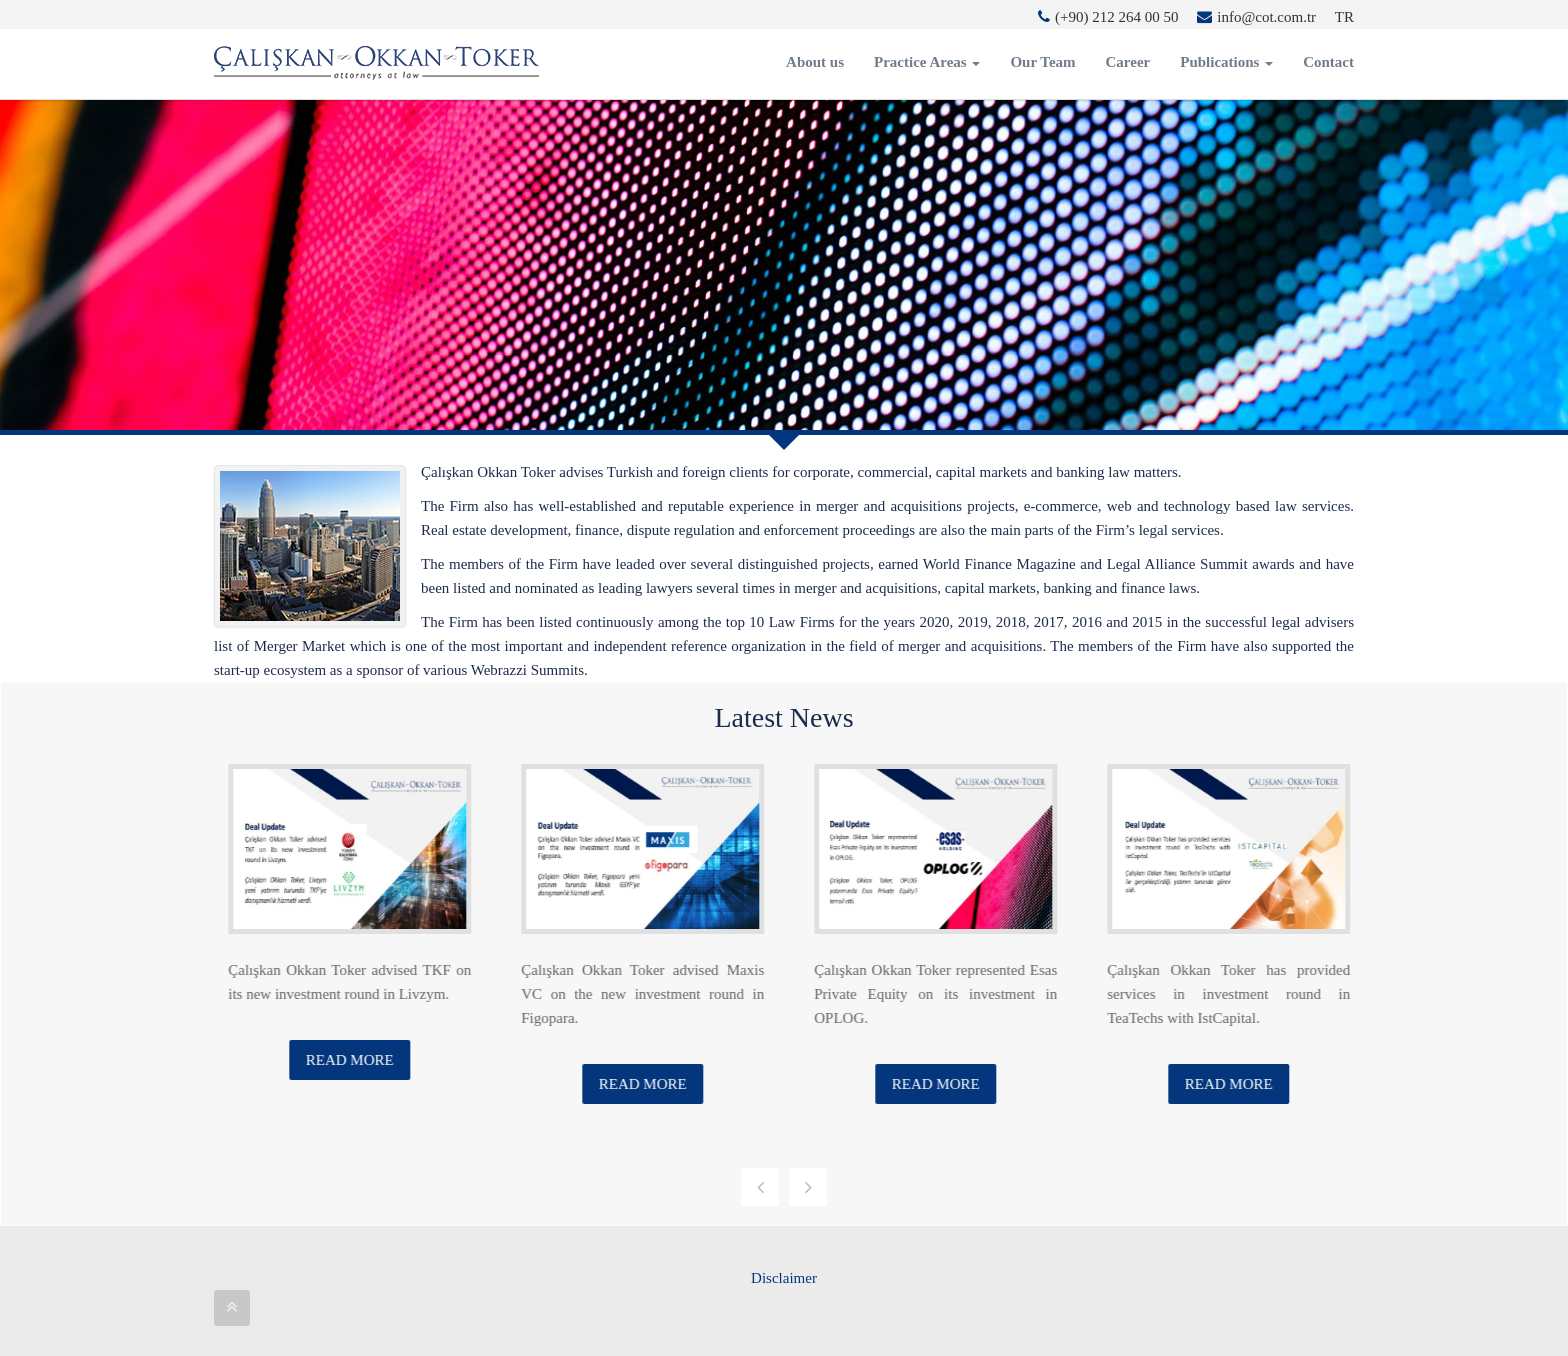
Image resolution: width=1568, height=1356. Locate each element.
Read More (371, 1060)
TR (1344, 17)
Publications (1226, 62)
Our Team (1042, 62)
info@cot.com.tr (1256, 17)
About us (815, 62)
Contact (1328, 62)
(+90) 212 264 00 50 (1108, 17)
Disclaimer (784, 1278)
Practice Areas (927, 62)
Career (1128, 62)
